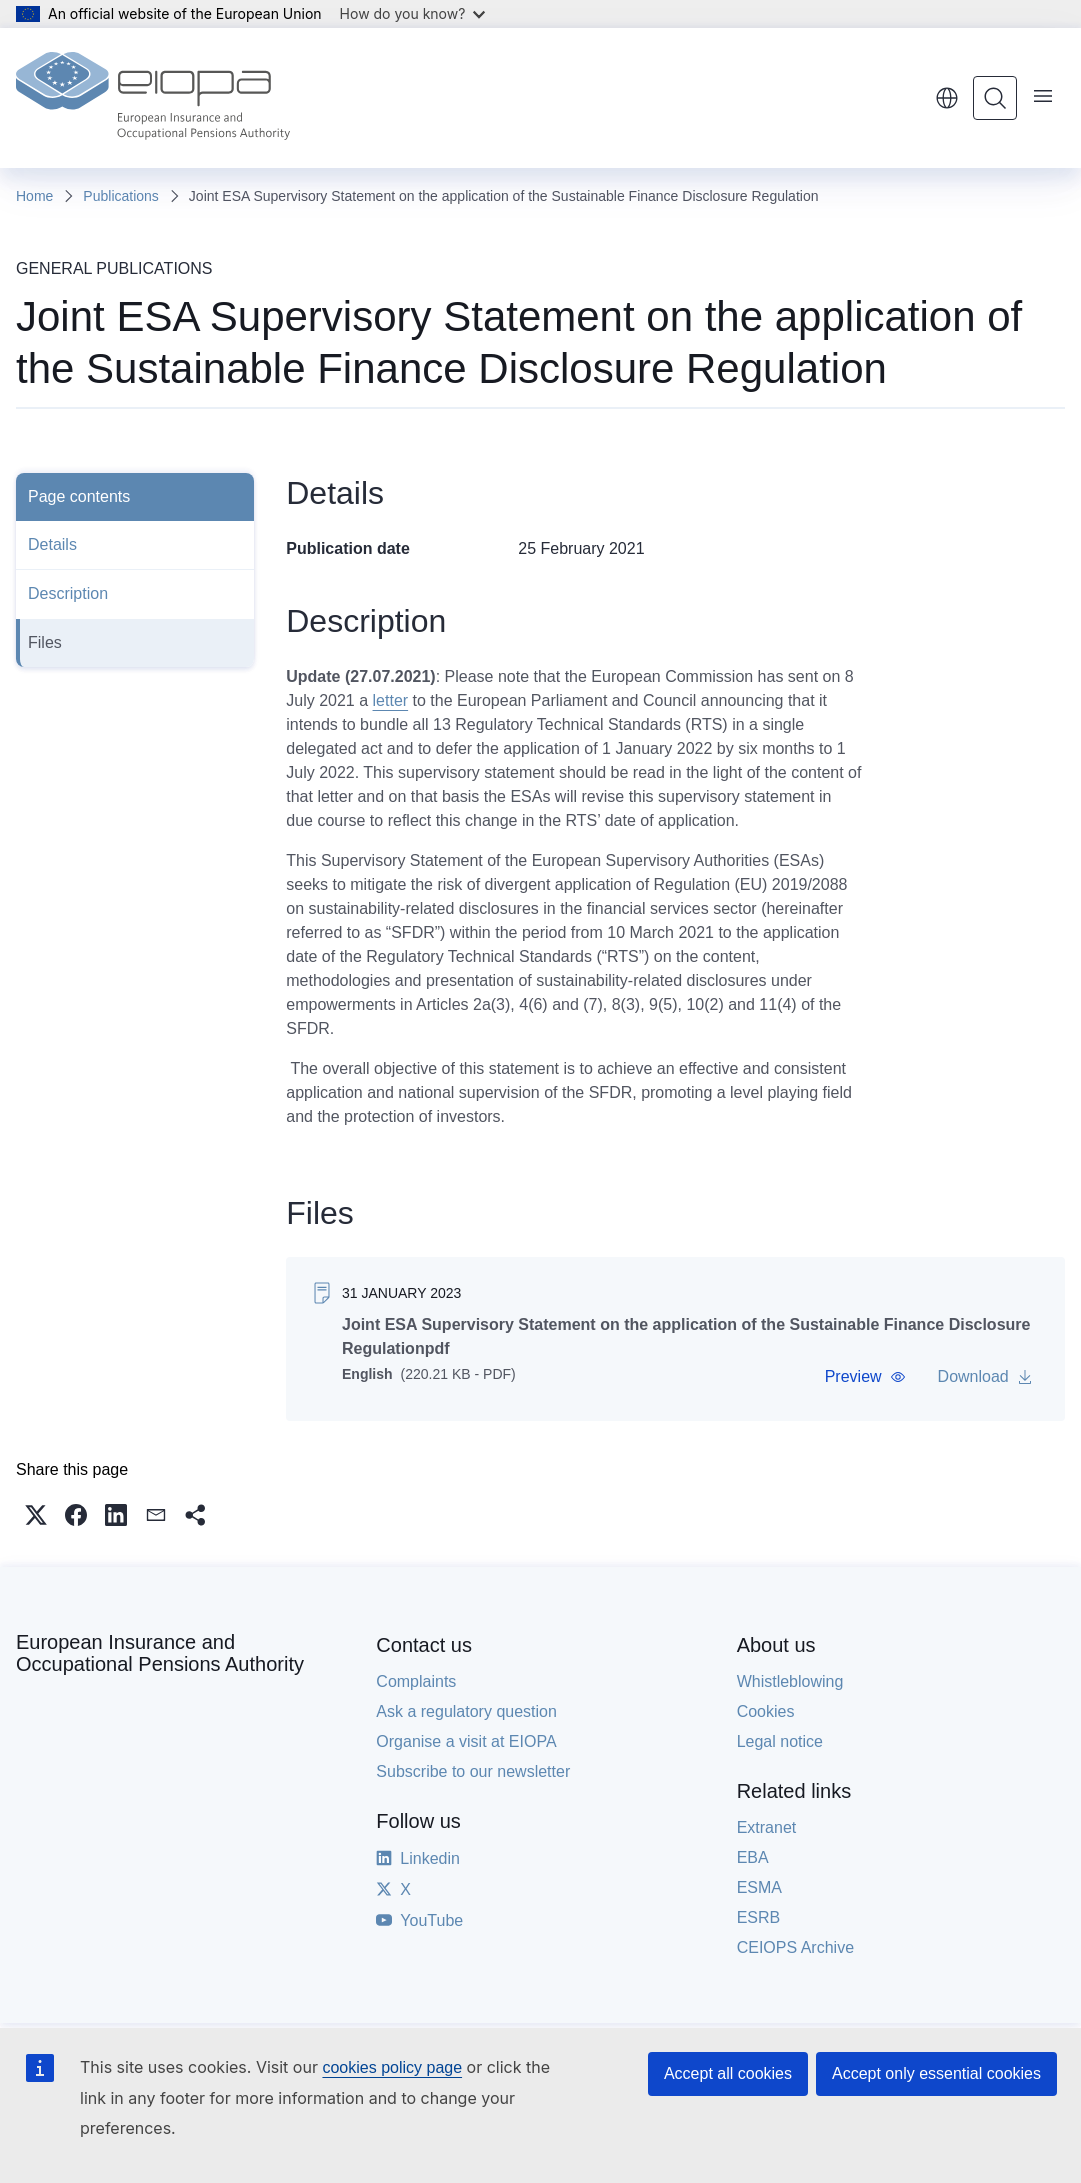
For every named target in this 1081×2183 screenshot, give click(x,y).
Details (52, 544)
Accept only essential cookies (936, 2073)
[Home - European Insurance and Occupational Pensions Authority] (153, 98)
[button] (865, 1377)
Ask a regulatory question (466, 1711)
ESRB (759, 1917)
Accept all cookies (728, 2073)
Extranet (767, 1827)
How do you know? (413, 13)
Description (68, 593)
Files (45, 642)
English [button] (947, 98)
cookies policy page (392, 2067)
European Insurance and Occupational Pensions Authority (160, 1653)
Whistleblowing (790, 1681)
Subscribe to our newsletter (473, 1771)
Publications (121, 196)
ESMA (759, 1887)
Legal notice (780, 1741)
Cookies (766, 1711)
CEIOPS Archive (795, 1947)
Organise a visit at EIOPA (466, 1741)
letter (391, 700)
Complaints (416, 1681)
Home (34, 196)
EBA (753, 1857)
